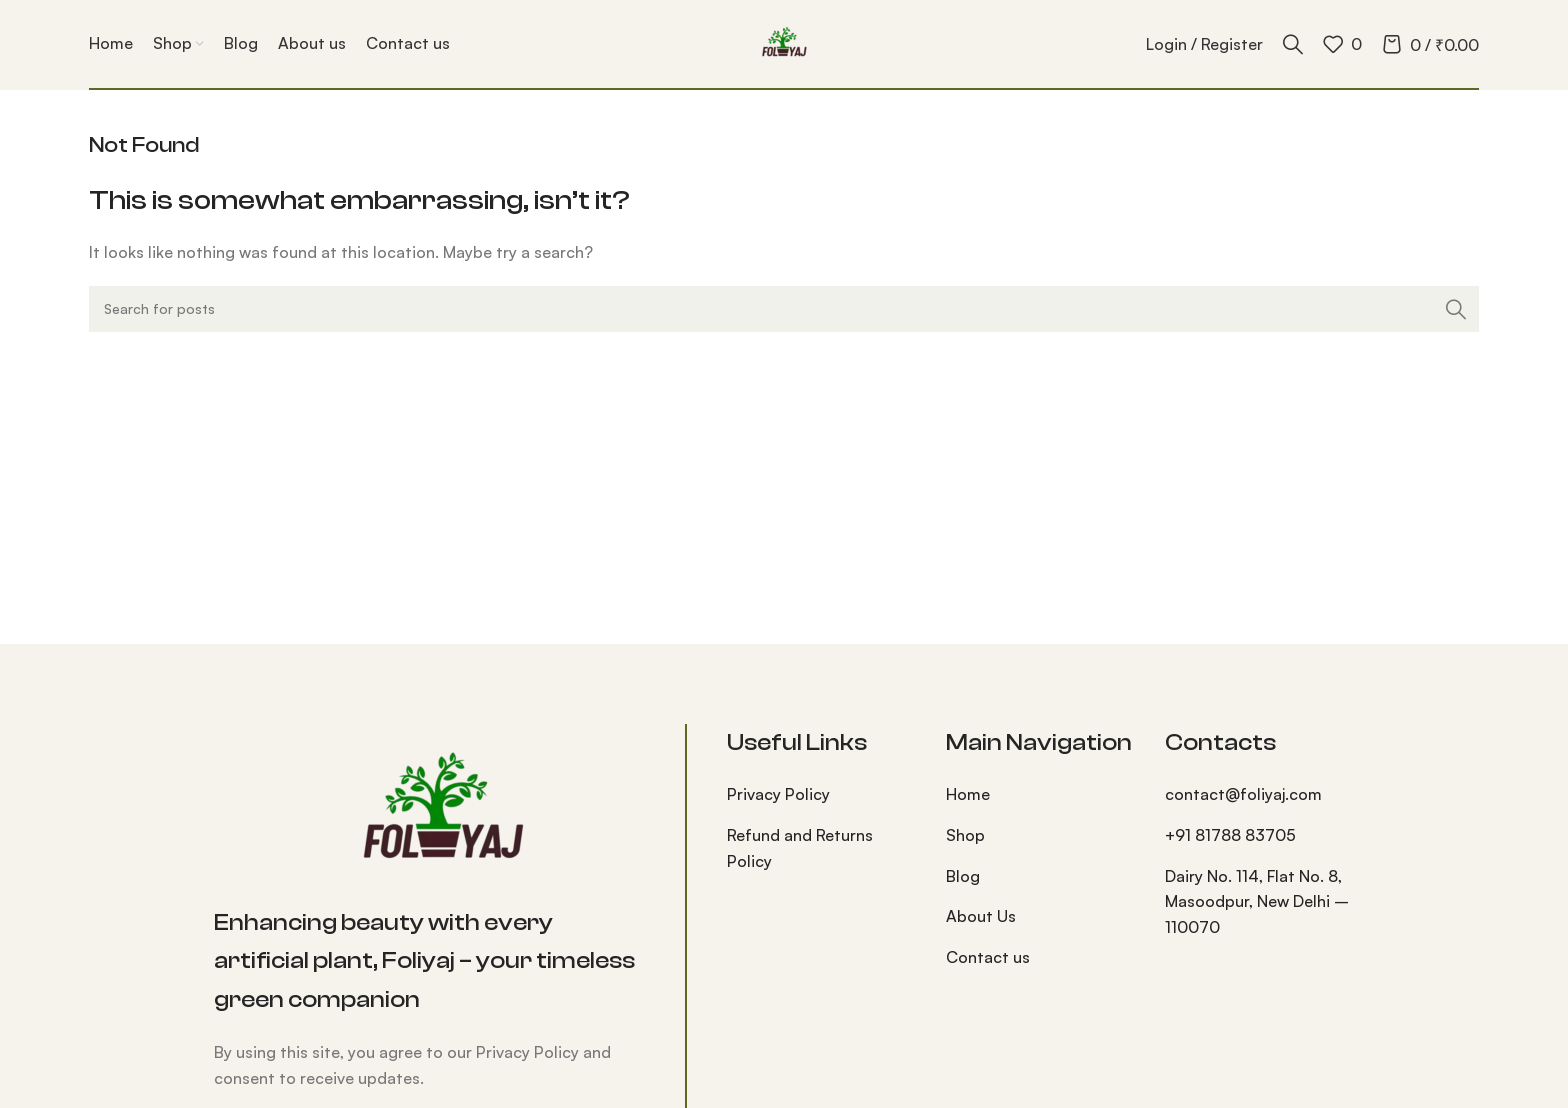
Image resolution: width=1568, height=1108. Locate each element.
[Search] (1293, 44)
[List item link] (821, 795)
